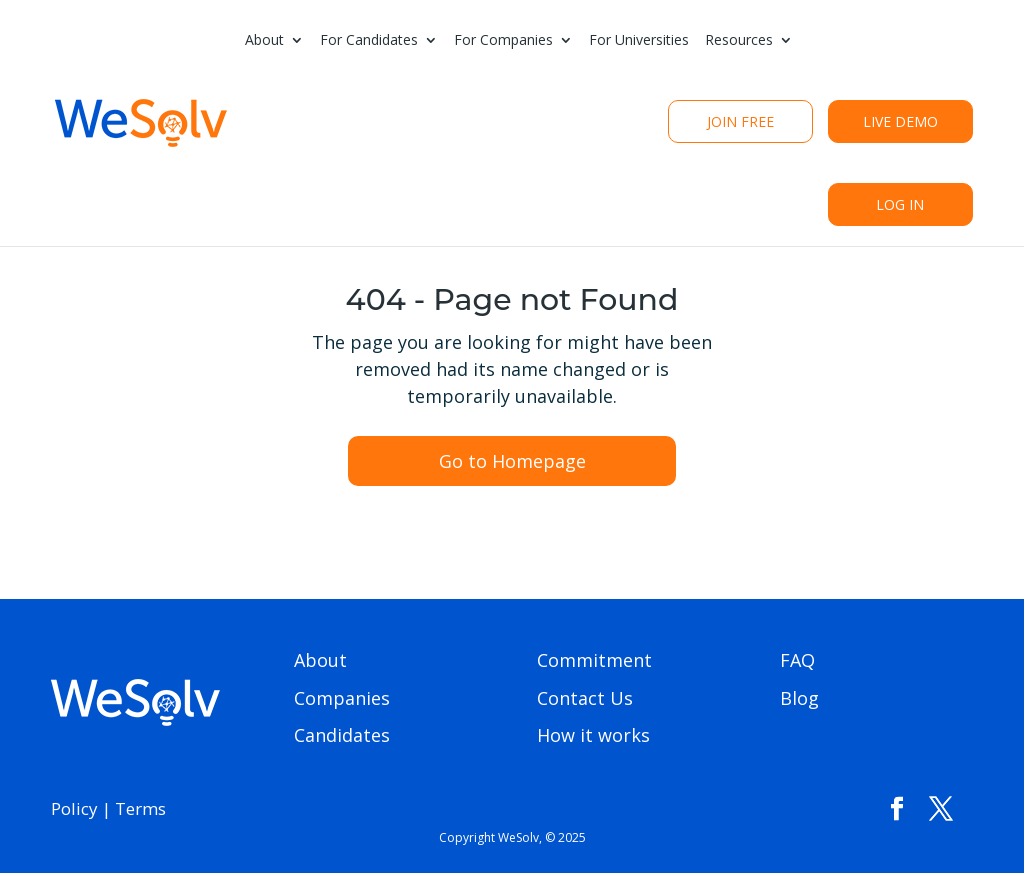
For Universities (639, 41)
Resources (739, 41)
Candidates (342, 735)
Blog (799, 698)
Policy (74, 808)
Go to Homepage (512, 461)
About (264, 41)
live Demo (900, 121)
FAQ (797, 660)
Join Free (740, 121)
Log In (900, 204)
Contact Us (585, 698)
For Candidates (369, 41)
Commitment (594, 660)
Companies (342, 698)
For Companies (503, 41)
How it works (593, 735)
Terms (140, 808)
